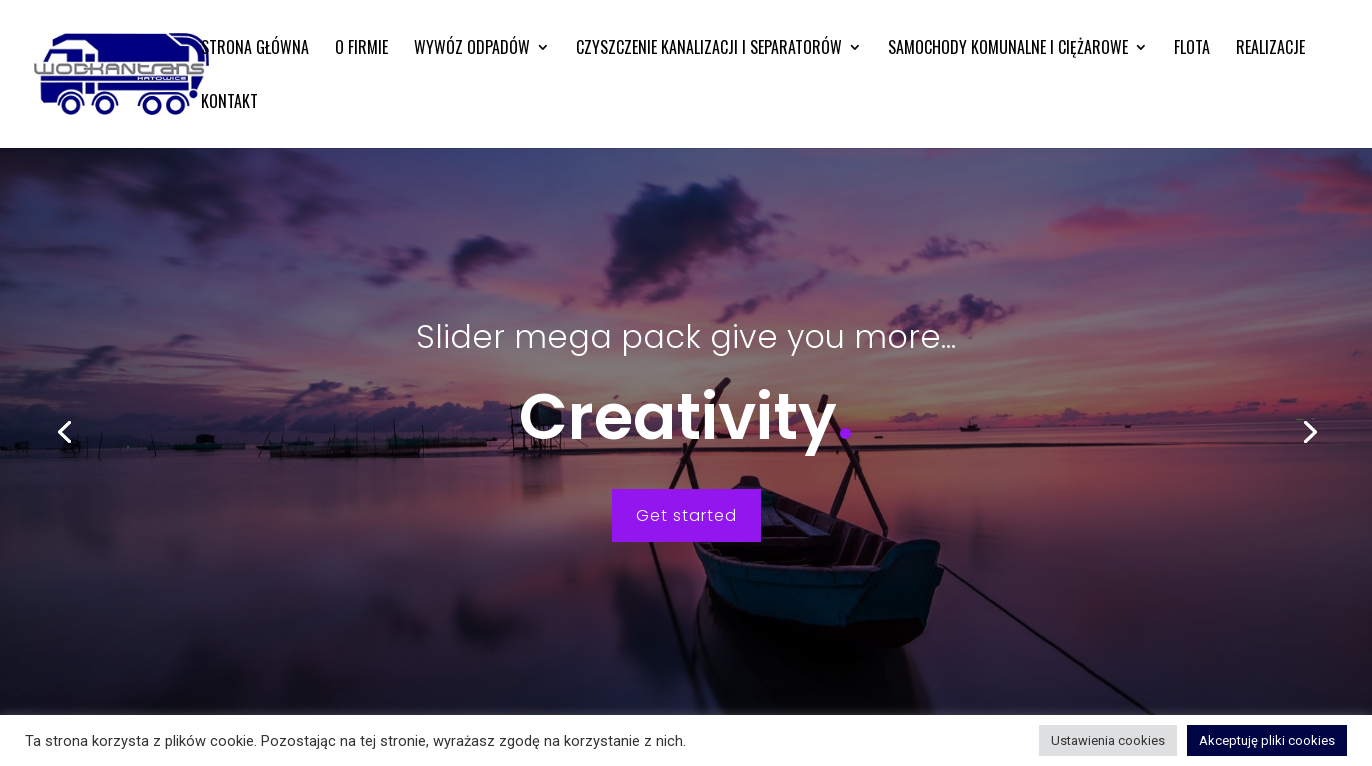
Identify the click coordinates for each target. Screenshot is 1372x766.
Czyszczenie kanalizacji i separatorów (709, 49)
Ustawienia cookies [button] (1108, 740)
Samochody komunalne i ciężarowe (1008, 49)
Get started (686, 515)
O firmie (361, 49)
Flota (1192, 49)
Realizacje (1270, 49)
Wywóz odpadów (472, 49)
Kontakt (229, 103)
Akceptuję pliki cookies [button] (1267, 740)
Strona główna (255, 49)
